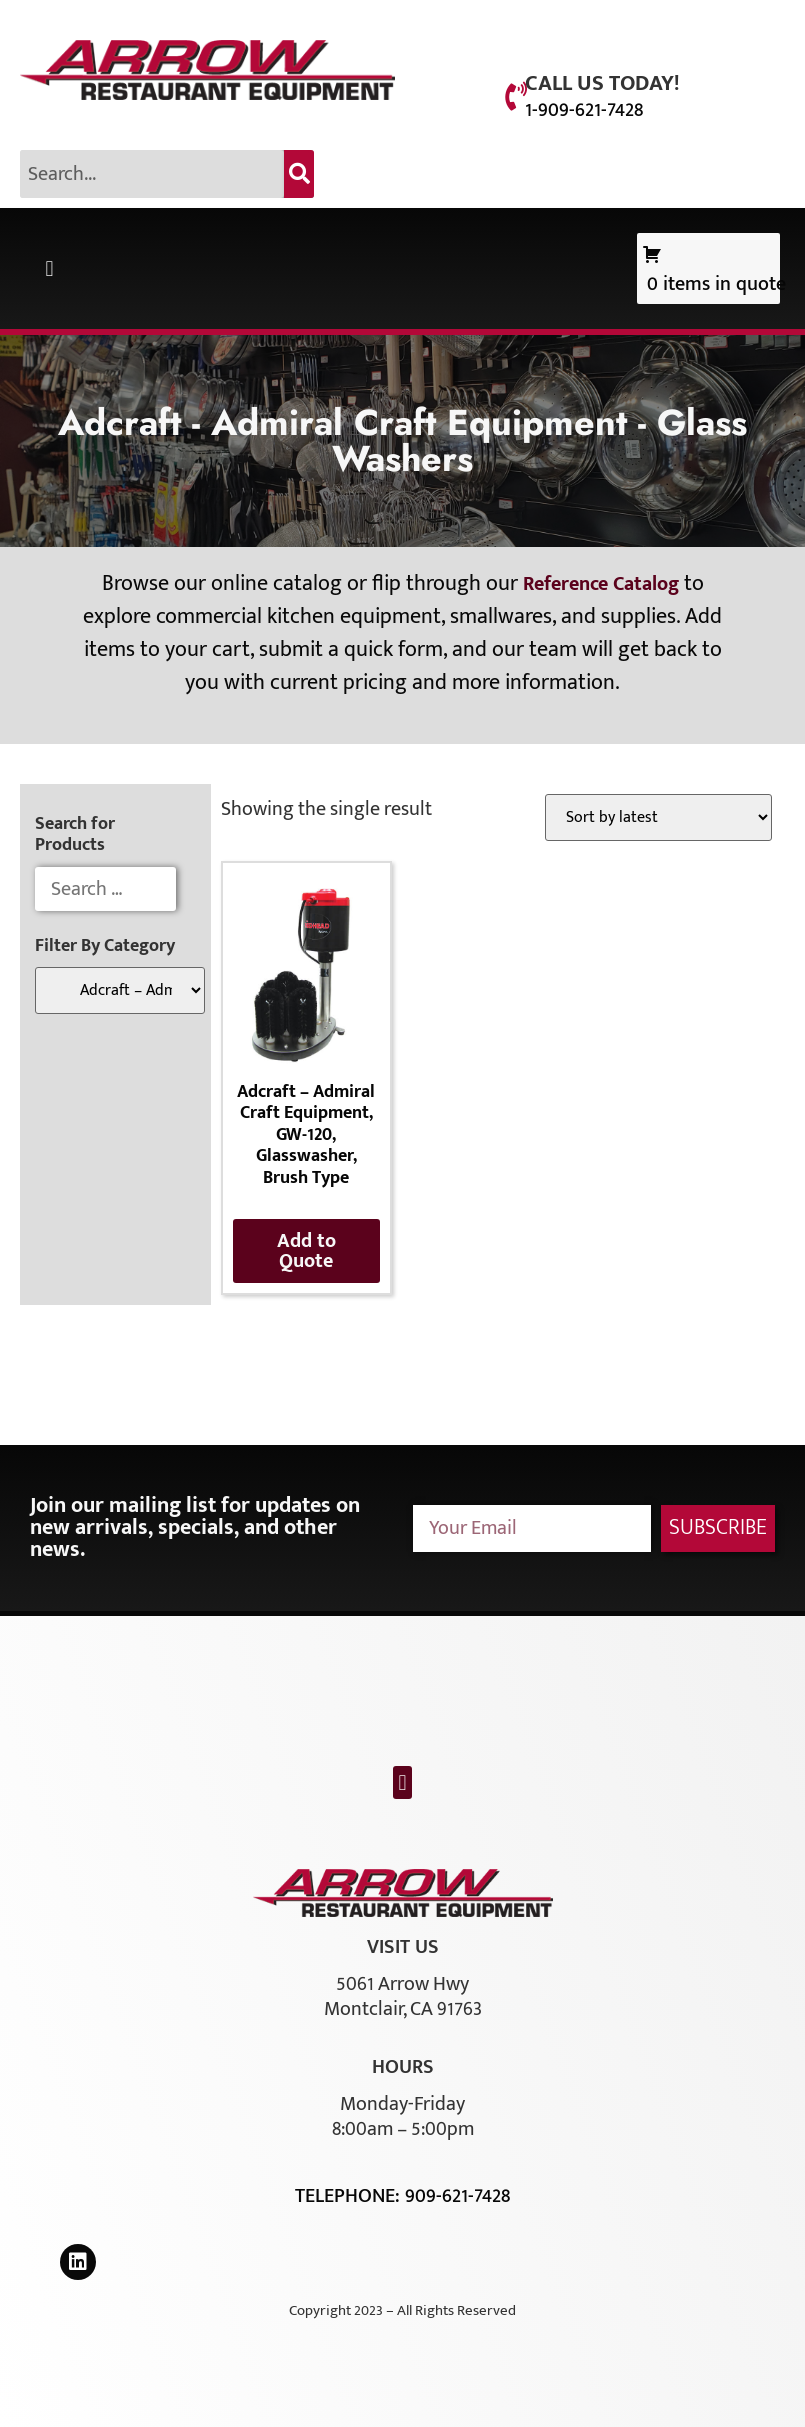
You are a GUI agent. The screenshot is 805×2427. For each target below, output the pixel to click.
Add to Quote (306, 1251)
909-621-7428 (457, 2196)
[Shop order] (658, 817)
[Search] (299, 174)
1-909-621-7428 (584, 110)
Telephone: (350, 2196)
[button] (49, 268)
